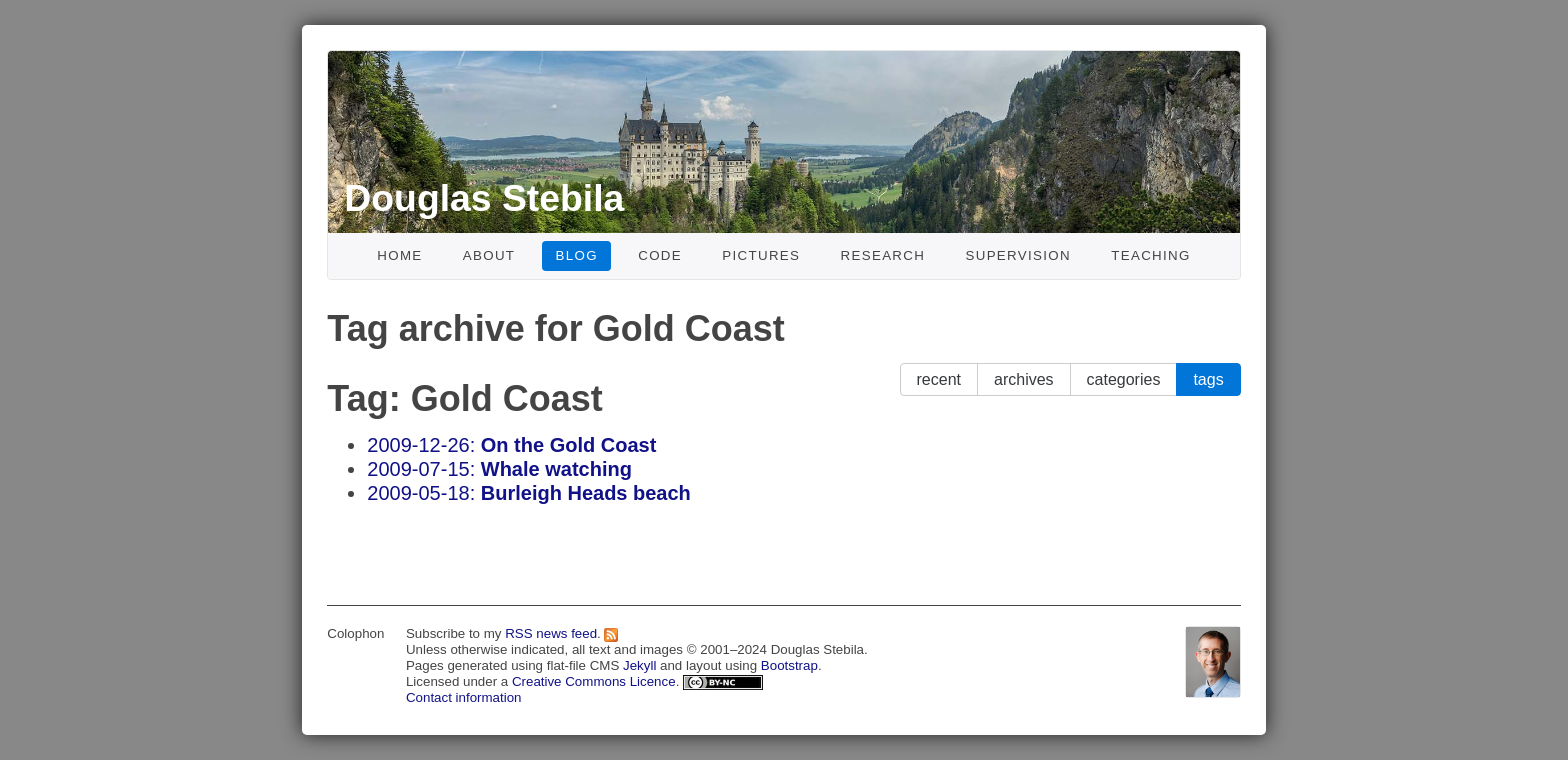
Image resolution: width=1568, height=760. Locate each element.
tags (1208, 379)
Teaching (1151, 255)
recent (939, 379)
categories (1124, 379)
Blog (577, 255)
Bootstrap (789, 665)
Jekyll (639, 665)
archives (1024, 379)
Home (399, 255)
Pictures (761, 255)
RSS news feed (551, 633)
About (489, 255)
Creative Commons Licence (594, 681)
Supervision (1018, 255)
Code (660, 255)
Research (883, 255)
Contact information (464, 697)
